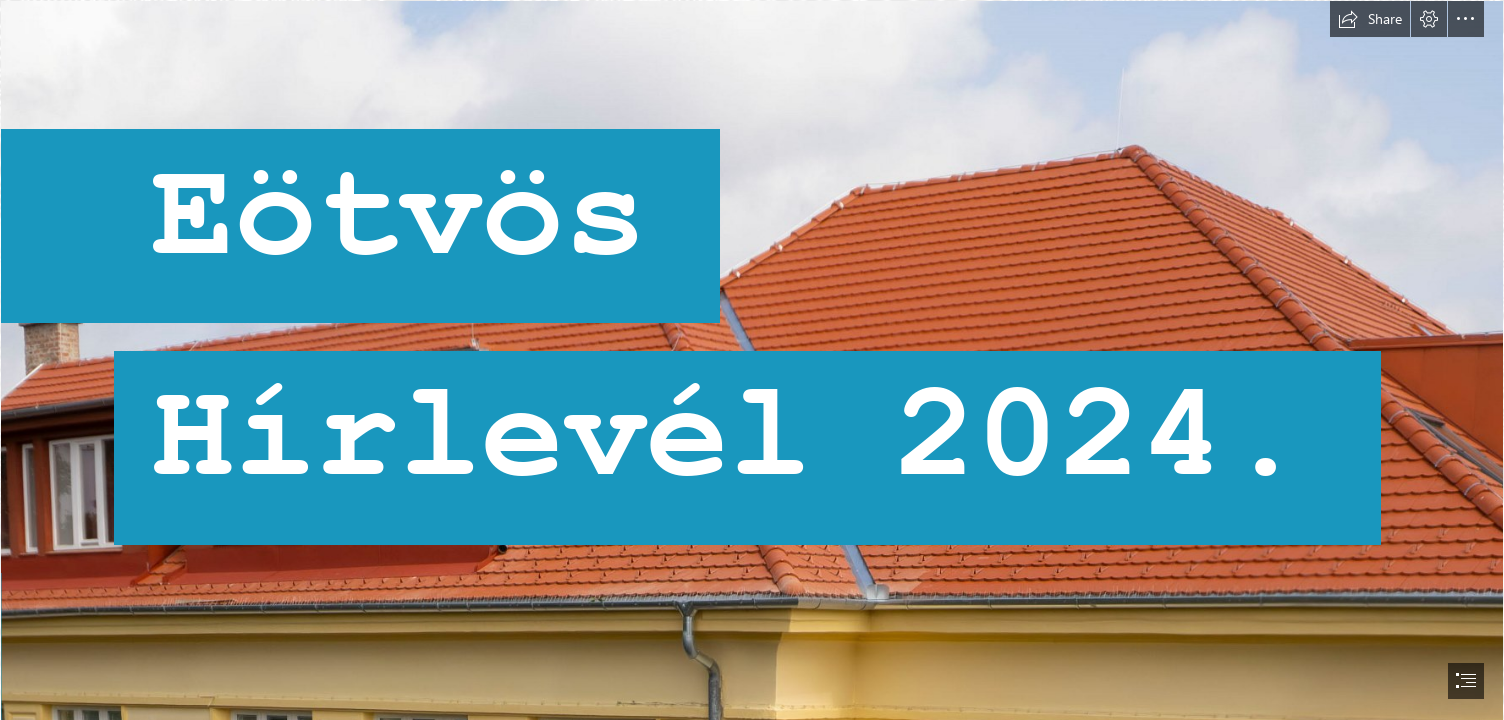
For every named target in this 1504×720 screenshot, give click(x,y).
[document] (752, 360)
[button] (1370, 19)
